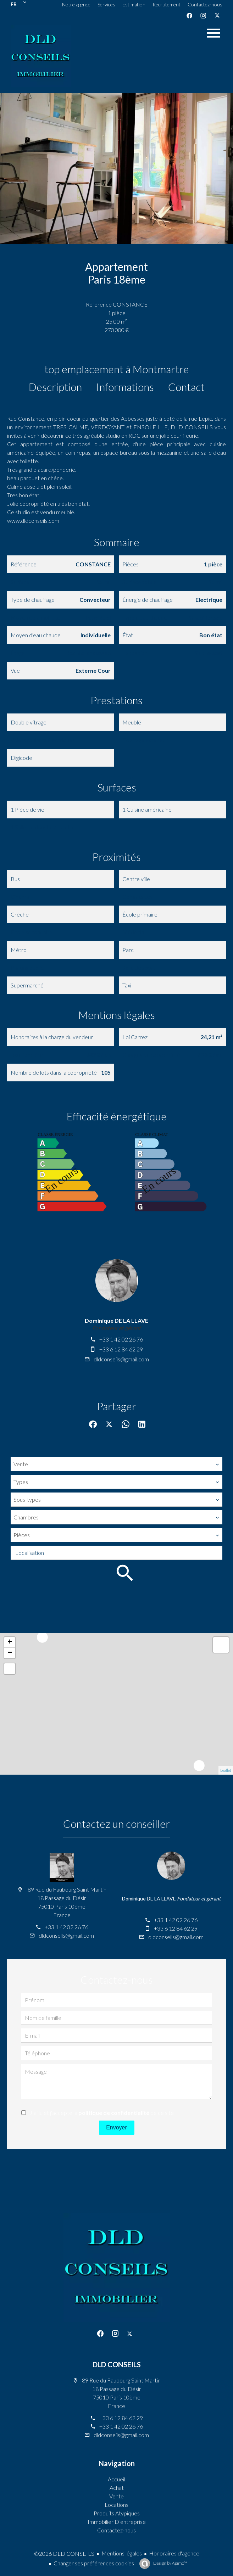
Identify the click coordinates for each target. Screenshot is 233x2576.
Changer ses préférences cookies (94, 2563)
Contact (186, 386)
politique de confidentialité (113, 2112)
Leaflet (225, 1770)
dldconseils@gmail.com (121, 1359)
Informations (125, 386)
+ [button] (9, 1642)
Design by (169, 2563)
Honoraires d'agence (174, 2553)
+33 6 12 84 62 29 (121, 1349)
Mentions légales (121, 2553)
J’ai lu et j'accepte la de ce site (101, 2112)
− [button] (9, 1653)
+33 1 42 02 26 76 (121, 1339)
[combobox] (116, 1464)
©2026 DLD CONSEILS (64, 2553)
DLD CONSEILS (117, 2364)
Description (55, 386)
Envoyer (116, 2127)
